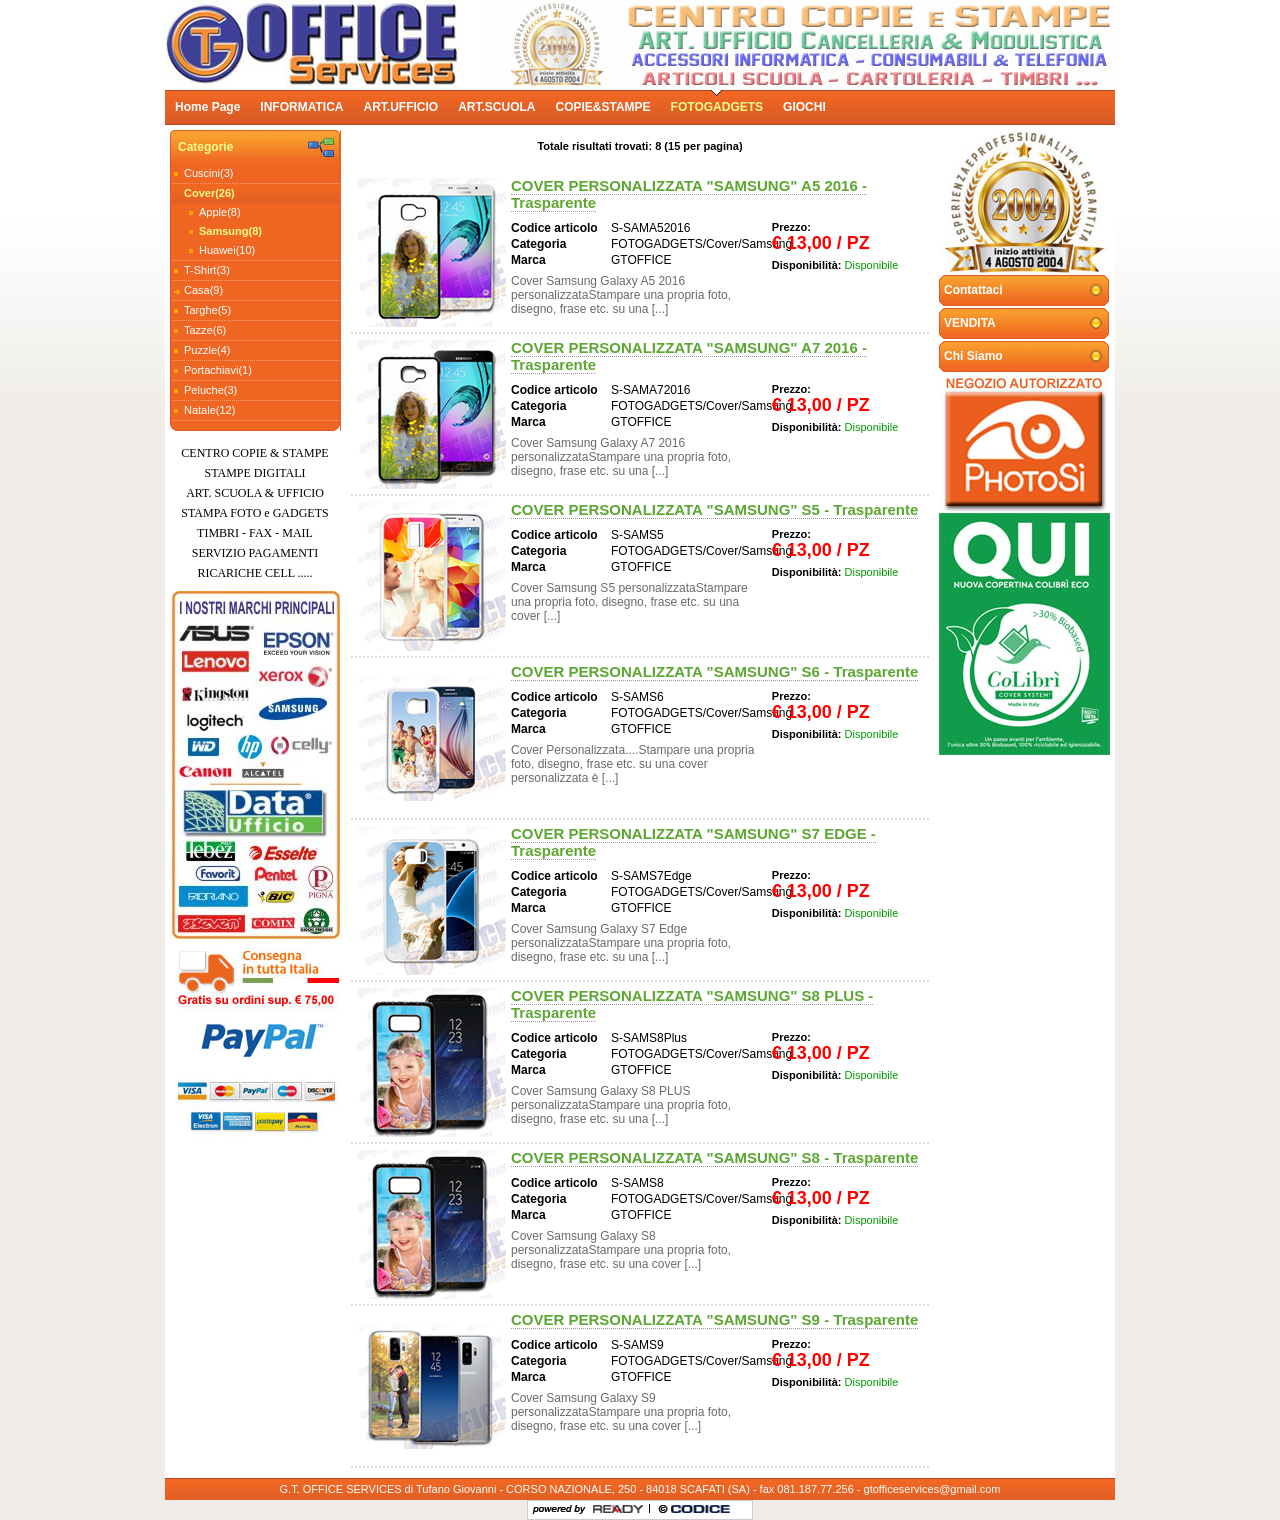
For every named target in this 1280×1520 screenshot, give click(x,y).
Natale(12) (209, 410)
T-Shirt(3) (207, 270)
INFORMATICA (301, 107)
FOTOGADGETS (717, 107)
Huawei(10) (227, 250)
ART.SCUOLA (496, 107)
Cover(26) (209, 193)
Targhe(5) (207, 310)
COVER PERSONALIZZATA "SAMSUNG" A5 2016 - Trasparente (689, 194)
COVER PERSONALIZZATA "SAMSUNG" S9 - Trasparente (714, 1319)
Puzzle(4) (207, 350)
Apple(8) (220, 212)
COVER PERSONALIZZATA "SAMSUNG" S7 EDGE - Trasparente (693, 842)
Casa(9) (203, 290)
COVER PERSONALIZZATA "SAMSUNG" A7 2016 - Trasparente (689, 356)
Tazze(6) (205, 330)
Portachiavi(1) (218, 370)
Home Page (207, 107)
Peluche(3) (210, 390)
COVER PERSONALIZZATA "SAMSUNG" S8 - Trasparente (714, 1157)
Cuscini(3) (209, 173)
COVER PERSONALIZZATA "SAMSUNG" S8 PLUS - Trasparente (692, 1004)
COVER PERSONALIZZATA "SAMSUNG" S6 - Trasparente (714, 671)
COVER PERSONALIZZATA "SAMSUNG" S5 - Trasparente (714, 509)
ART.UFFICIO (400, 107)
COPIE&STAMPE (602, 107)
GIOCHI (804, 107)
